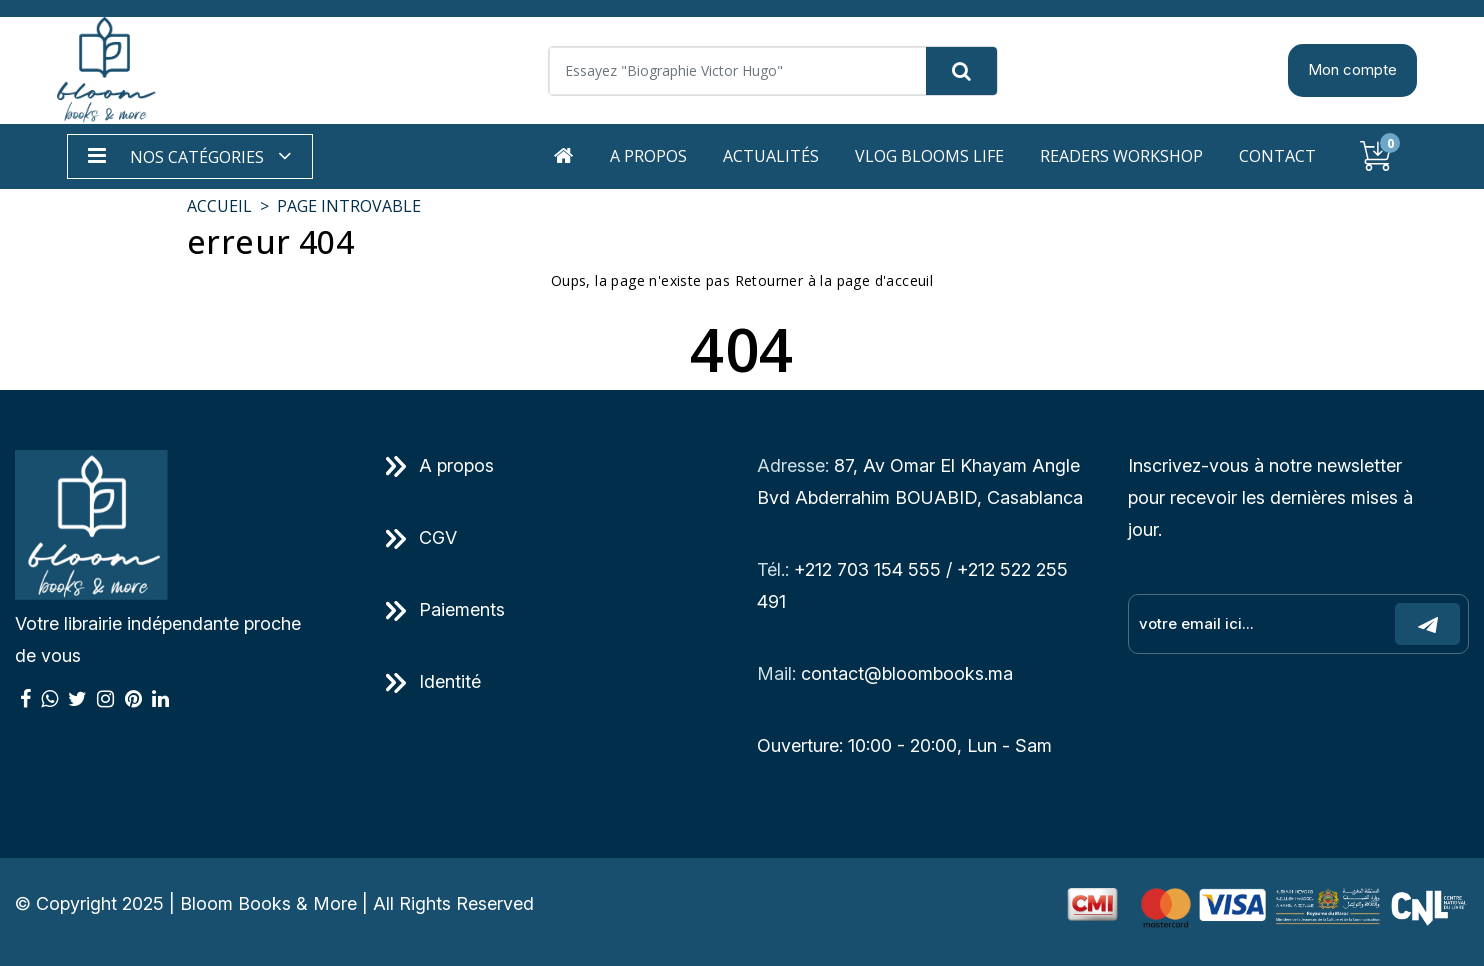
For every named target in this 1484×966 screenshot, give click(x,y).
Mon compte (1352, 69)
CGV (421, 537)
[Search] (773, 71)
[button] (190, 156)
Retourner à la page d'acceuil (834, 280)
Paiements (445, 609)
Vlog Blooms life (929, 156)
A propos (648, 156)
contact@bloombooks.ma (907, 673)
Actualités (771, 156)
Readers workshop (1121, 156)
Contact (1277, 156)
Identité (433, 681)
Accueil (219, 206)
